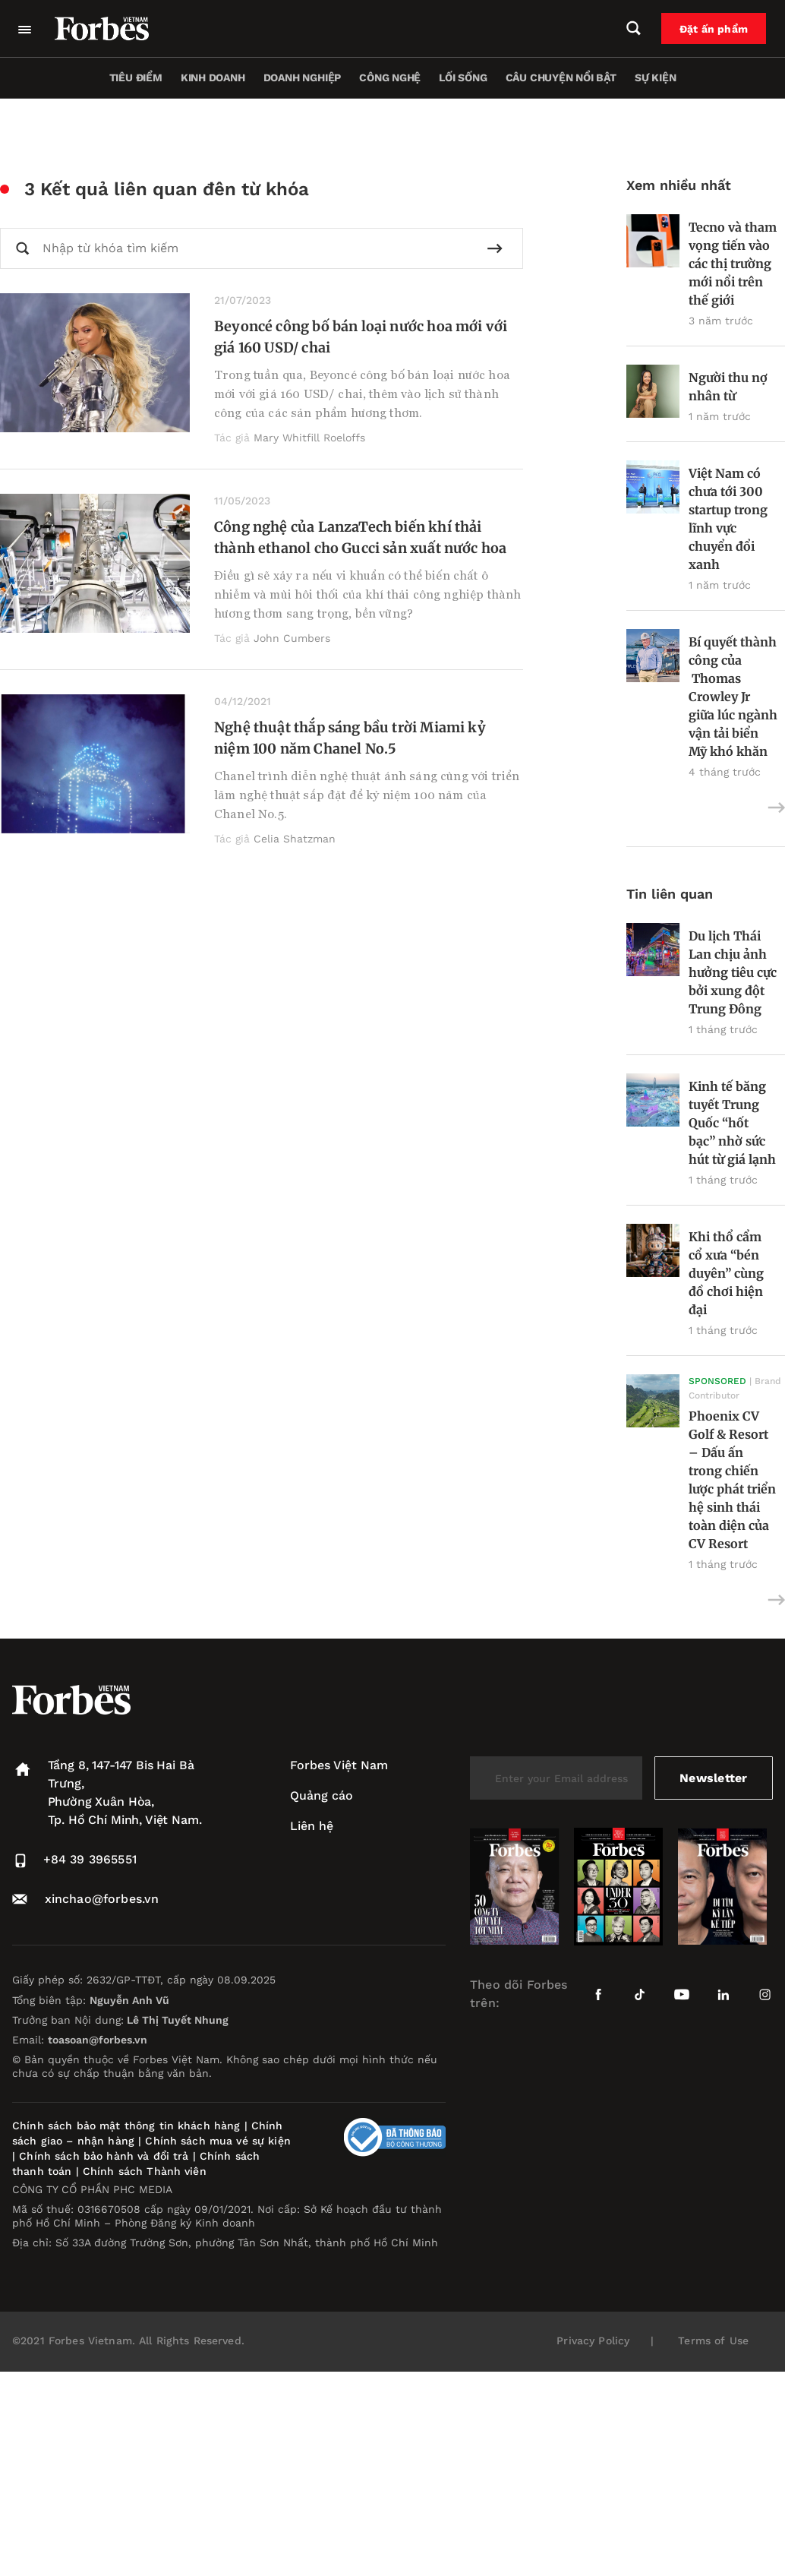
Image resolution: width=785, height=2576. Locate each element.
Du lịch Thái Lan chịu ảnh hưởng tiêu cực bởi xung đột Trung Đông (733, 972)
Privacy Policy (592, 2340)
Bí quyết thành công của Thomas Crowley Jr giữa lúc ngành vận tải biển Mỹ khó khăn (733, 696)
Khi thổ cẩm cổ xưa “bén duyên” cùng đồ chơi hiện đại (726, 1273)
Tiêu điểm (135, 77)
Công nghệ (390, 77)
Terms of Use (713, 2340)
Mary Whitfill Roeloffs (309, 437)
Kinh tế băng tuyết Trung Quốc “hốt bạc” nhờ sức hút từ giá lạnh (732, 1123)
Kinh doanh (213, 77)
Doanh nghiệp (302, 77)
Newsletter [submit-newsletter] (713, 1778)
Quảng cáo (321, 1795)
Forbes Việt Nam (339, 1765)
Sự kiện (655, 77)
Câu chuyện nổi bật (561, 77)
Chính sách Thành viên (144, 2171)
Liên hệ (311, 1826)
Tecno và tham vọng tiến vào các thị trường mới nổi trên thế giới (733, 264)
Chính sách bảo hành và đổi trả (103, 2156)
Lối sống (463, 77)
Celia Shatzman (295, 839)
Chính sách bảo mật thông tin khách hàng (126, 2125)
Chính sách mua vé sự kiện (218, 2141)
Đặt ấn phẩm (714, 29)
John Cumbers (292, 638)
